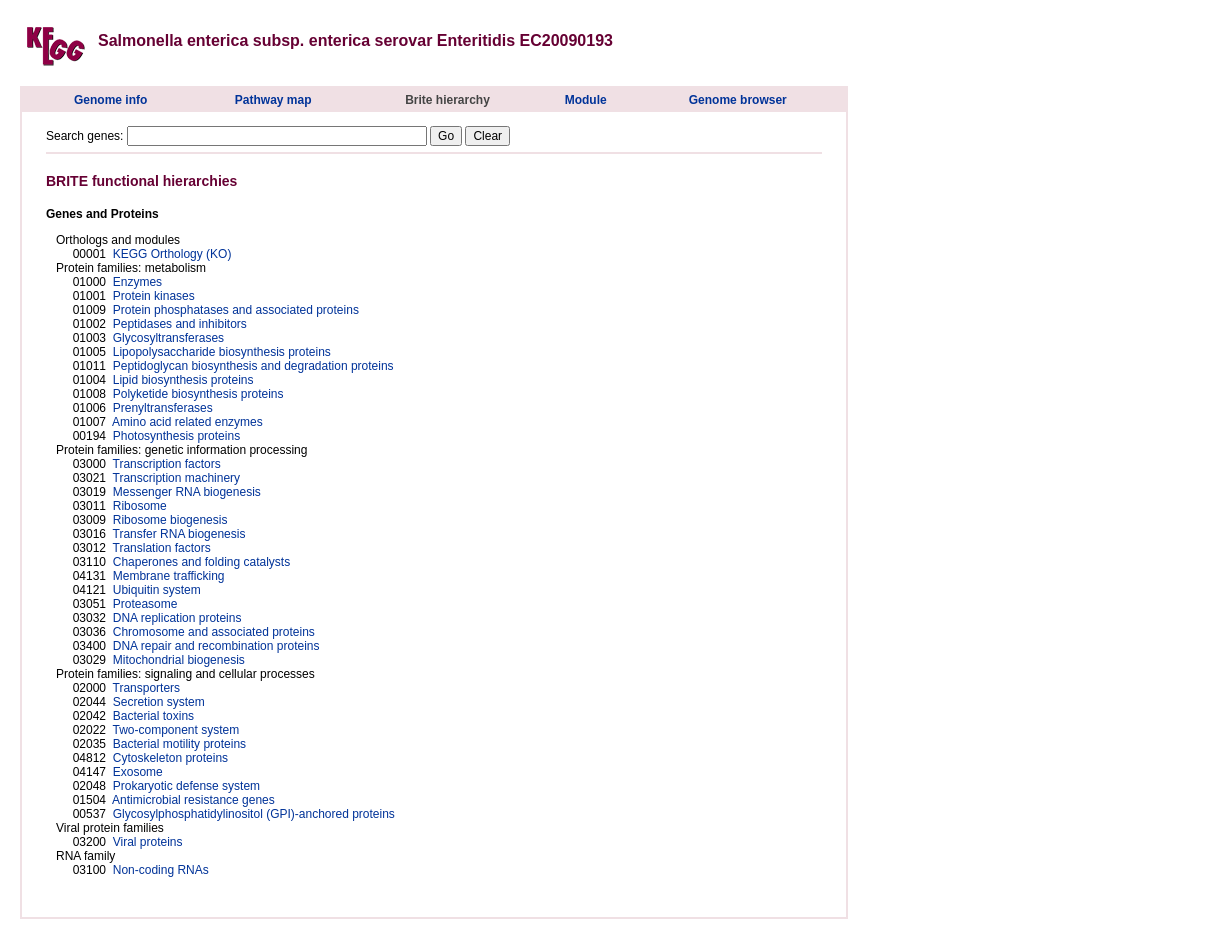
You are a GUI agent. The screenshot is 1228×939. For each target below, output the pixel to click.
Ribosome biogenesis (170, 520)
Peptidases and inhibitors (180, 324)
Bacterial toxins (153, 716)
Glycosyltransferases (168, 338)
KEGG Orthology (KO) (172, 254)
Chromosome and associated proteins (214, 632)
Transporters (147, 688)
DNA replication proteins (177, 618)
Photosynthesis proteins (176, 436)
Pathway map (273, 100)
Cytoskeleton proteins (170, 758)
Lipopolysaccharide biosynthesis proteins (222, 352)
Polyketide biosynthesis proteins (198, 394)
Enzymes (137, 282)
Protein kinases (154, 296)
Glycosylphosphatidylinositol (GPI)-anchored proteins (254, 814)
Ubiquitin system (157, 590)
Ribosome (140, 506)
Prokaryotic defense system (186, 786)
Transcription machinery (177, 478)
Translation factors (162, 548)
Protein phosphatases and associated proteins (236, 310)
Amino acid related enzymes (187, 422)
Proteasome (145, 604)
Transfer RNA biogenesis (179, 534)
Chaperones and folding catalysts (201, 562)
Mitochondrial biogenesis (179, 660)
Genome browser (738, 100)
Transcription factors (167, 464)
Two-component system (176, 730)
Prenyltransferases (163, 408)
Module (586, 100)
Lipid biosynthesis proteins (183, 380)
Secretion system (159, 702)
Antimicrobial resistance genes (193, 800)
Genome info (110, 100)
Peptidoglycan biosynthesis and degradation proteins (253, 366)
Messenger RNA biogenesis (187, 492)
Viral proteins (148, 842)
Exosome (138, 772)
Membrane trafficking (169, 576)
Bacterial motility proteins (179, 744)
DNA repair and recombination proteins (216, 646)
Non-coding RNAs (161, 870)
